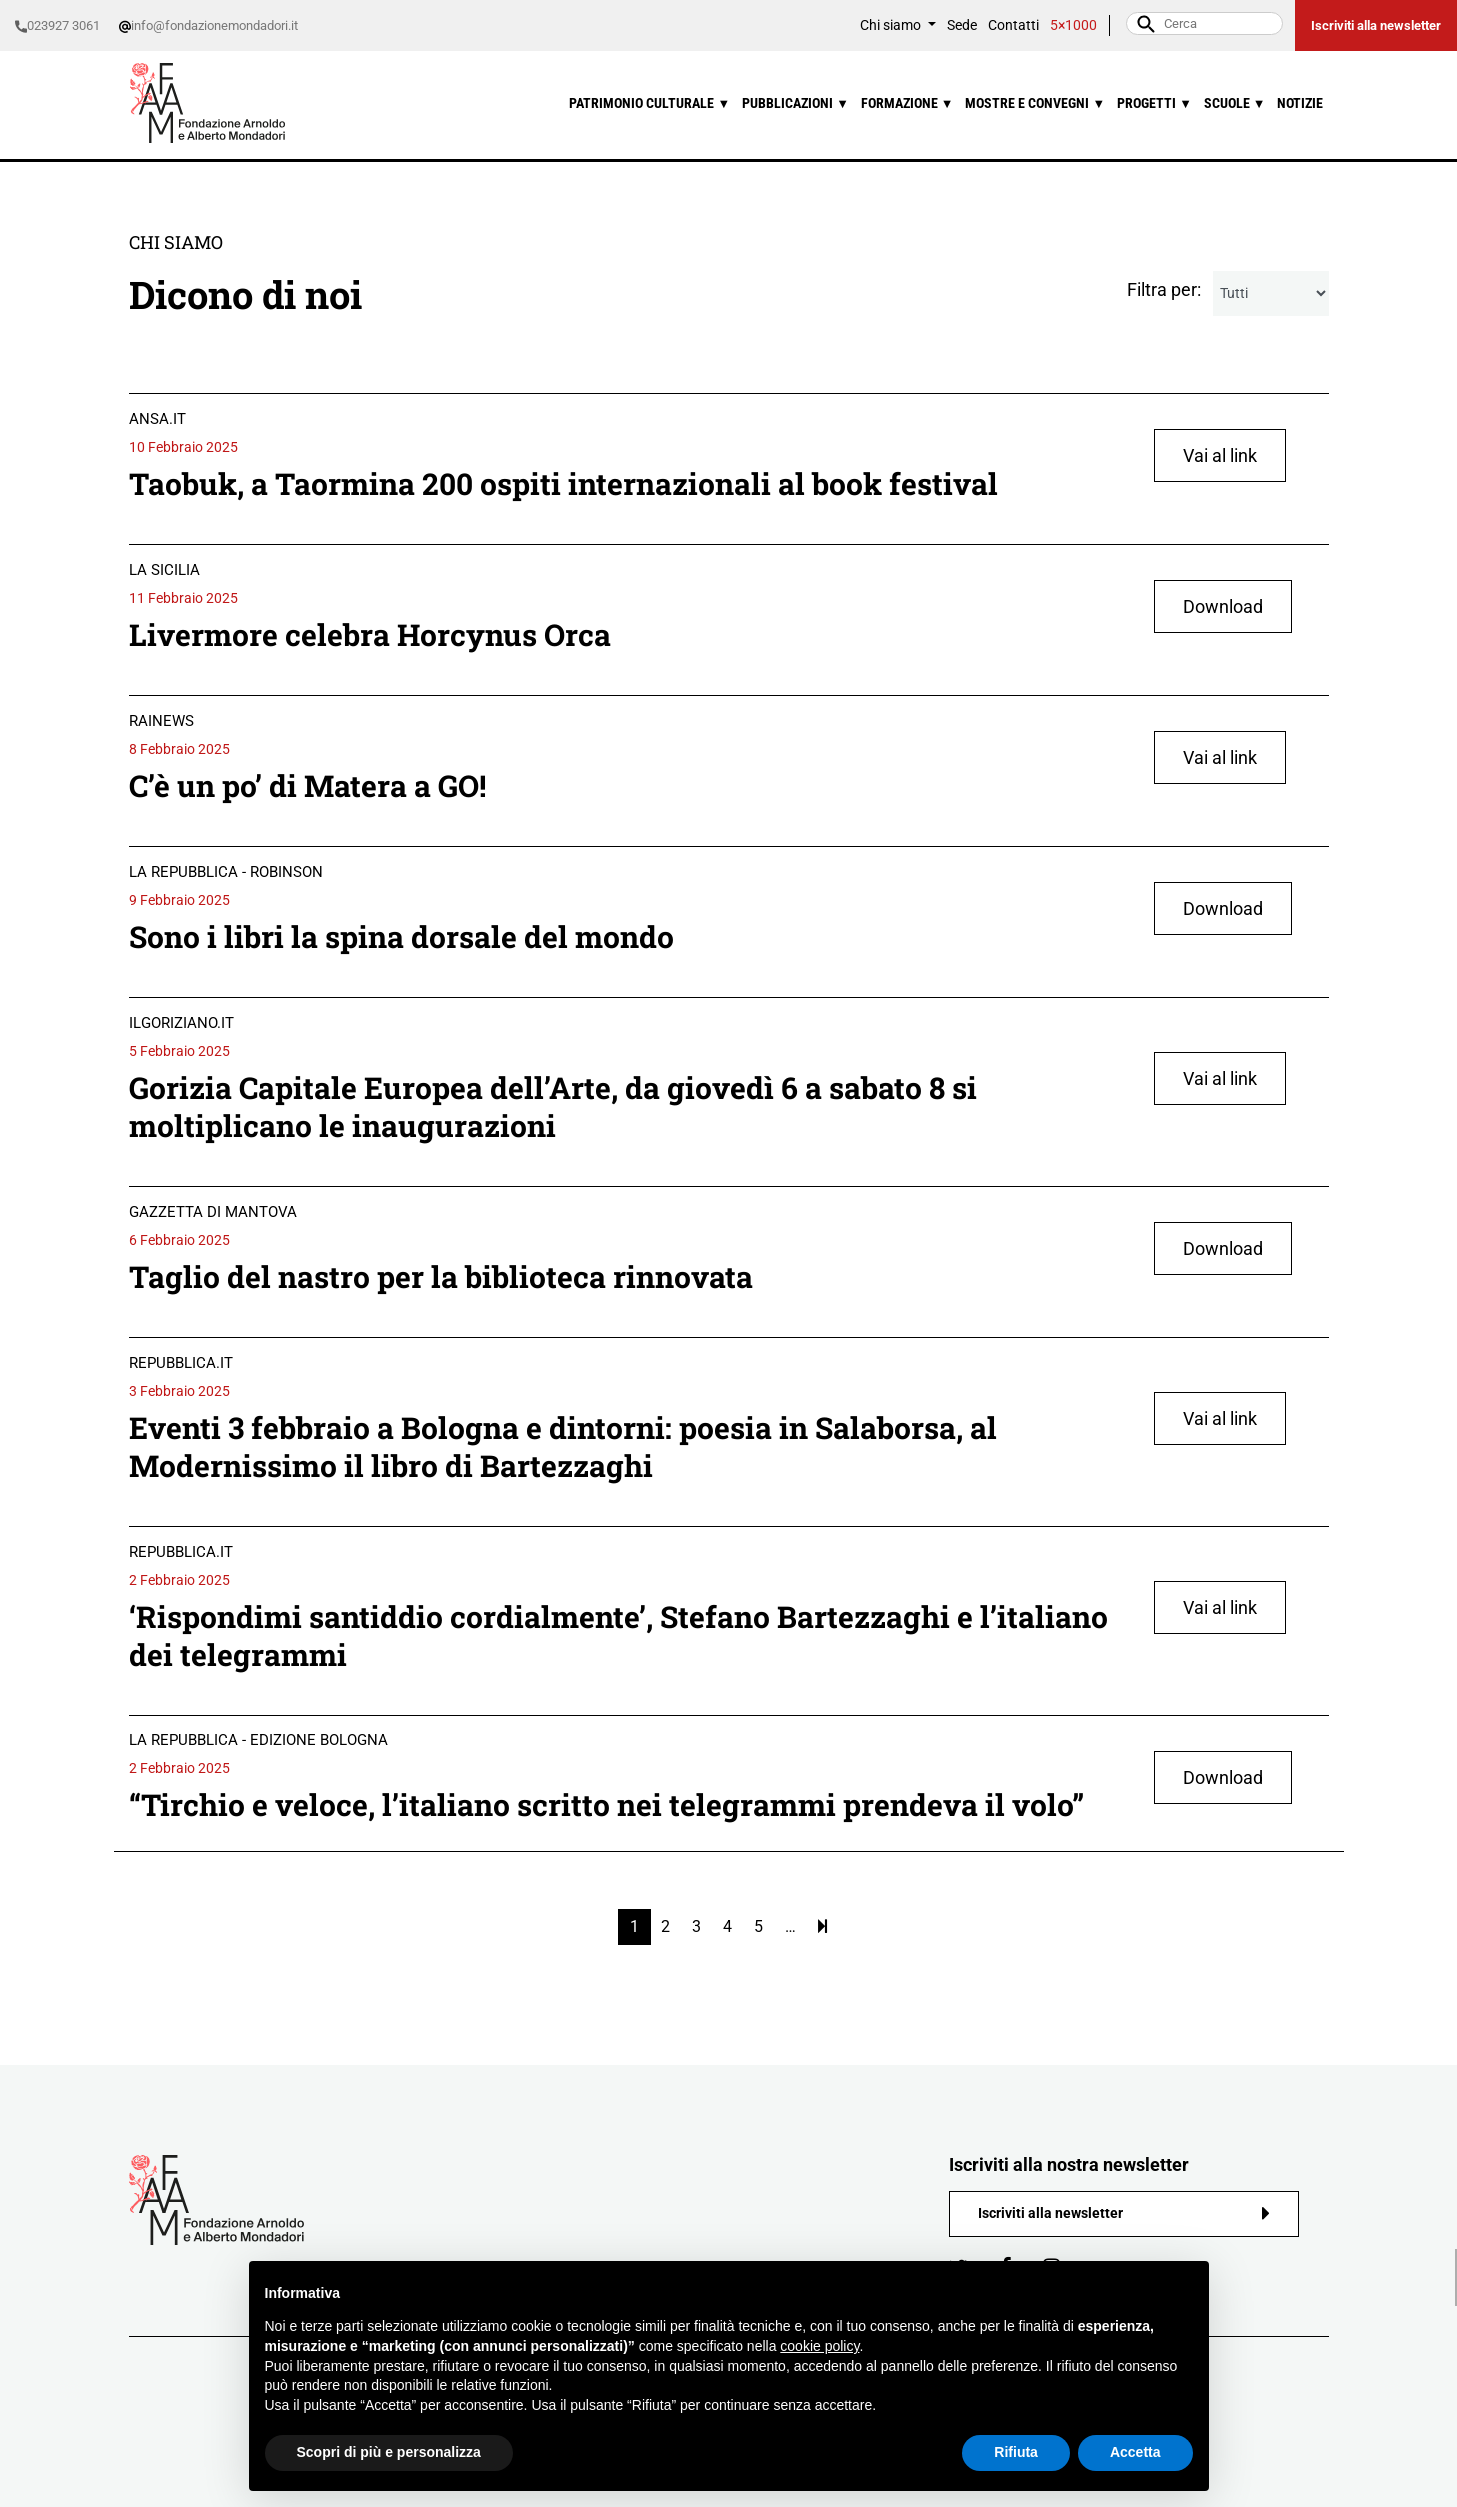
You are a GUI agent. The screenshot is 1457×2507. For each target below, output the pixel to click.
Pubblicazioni (795, 103)
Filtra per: (1164, 289)
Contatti (1013, 25)
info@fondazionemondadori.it (208, 25)
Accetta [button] (1135, 2452)
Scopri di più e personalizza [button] (389, 2452)
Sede (962, 25)
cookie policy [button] (819, 2346)
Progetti (1154, 103)
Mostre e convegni (1035, 103)
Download (1223, 606)
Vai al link (1220, 455)
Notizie (1300, 103)
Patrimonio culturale (649, 103)
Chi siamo (892, 25)
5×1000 (1073, 25)
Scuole (1235, 103)
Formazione (907, 103)
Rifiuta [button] (1016, 2452)
